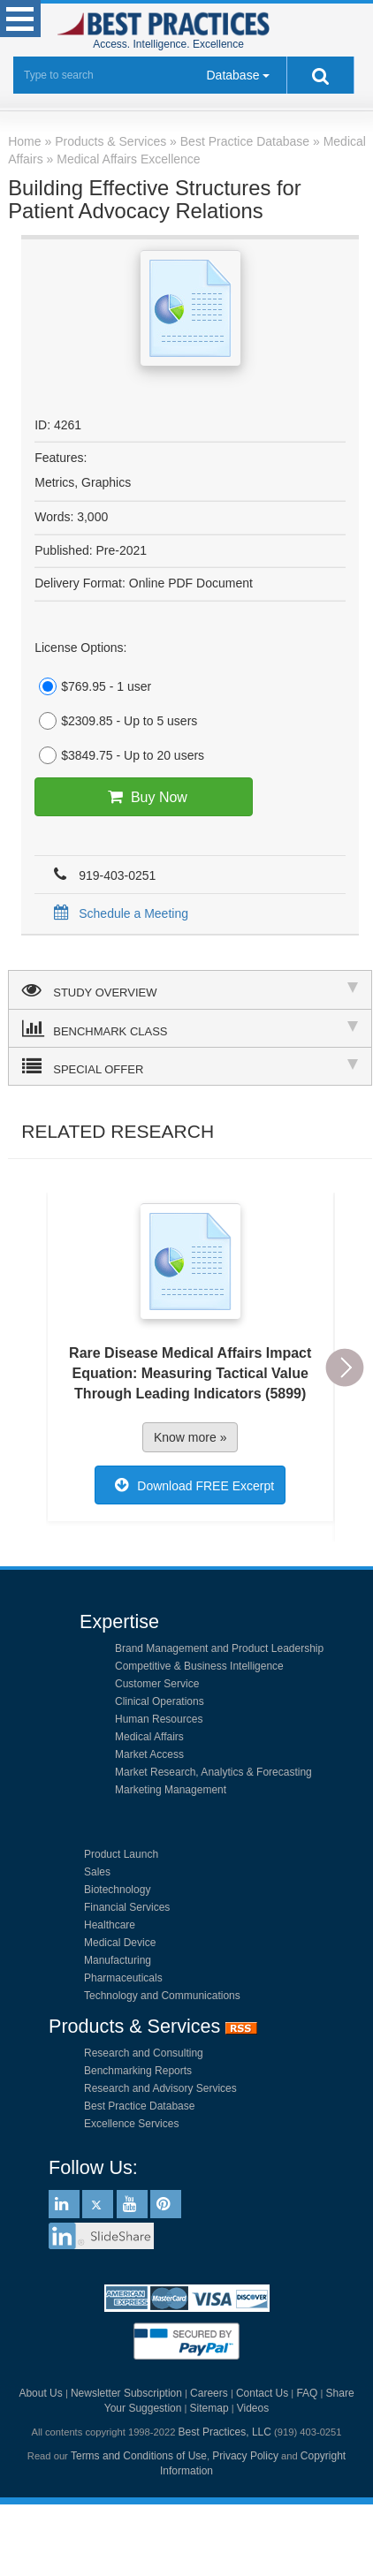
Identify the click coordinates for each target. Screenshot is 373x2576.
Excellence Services (131, 2124)
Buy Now (143, 797)
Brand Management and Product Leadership (219, 1648)
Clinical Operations (159, 1701)
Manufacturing (117, 1960)
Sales (97, 1872)
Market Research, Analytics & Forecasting (213, 1772)
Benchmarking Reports (138, 2071)
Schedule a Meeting (118, 913)
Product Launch (121, 1854)
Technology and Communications (162, 1995)
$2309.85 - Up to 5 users (115, 721)
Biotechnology (117, 1889)
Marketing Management (170, 1790)
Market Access (149, 1754)
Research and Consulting (143, 2053)
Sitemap (209, 2408)
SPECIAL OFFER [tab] (190, 1066)
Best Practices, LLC (225, 2432)
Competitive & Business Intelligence (199, 1666)
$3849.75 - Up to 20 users (119, 755)
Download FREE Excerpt (190, 1485)
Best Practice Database (139, 2106)
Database (233, 75)
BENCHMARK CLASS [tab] (190, 1028)
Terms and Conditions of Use (139, 2456)
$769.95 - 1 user (92, 686)
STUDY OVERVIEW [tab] (190, 989)
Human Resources (158, 1719)
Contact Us (262, 2393)
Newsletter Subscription (126, 2393)
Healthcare (109, 1925)
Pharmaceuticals (123, 1978)
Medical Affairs (149, 1737)
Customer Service (157, 1684)
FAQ (306, 2393)
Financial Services (127, 1907)
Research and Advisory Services (160, 2088)
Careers (209, 2393)
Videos (253, 2408)
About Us (40, 2393)
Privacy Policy (245, 2456)
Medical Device (120, 1942)
